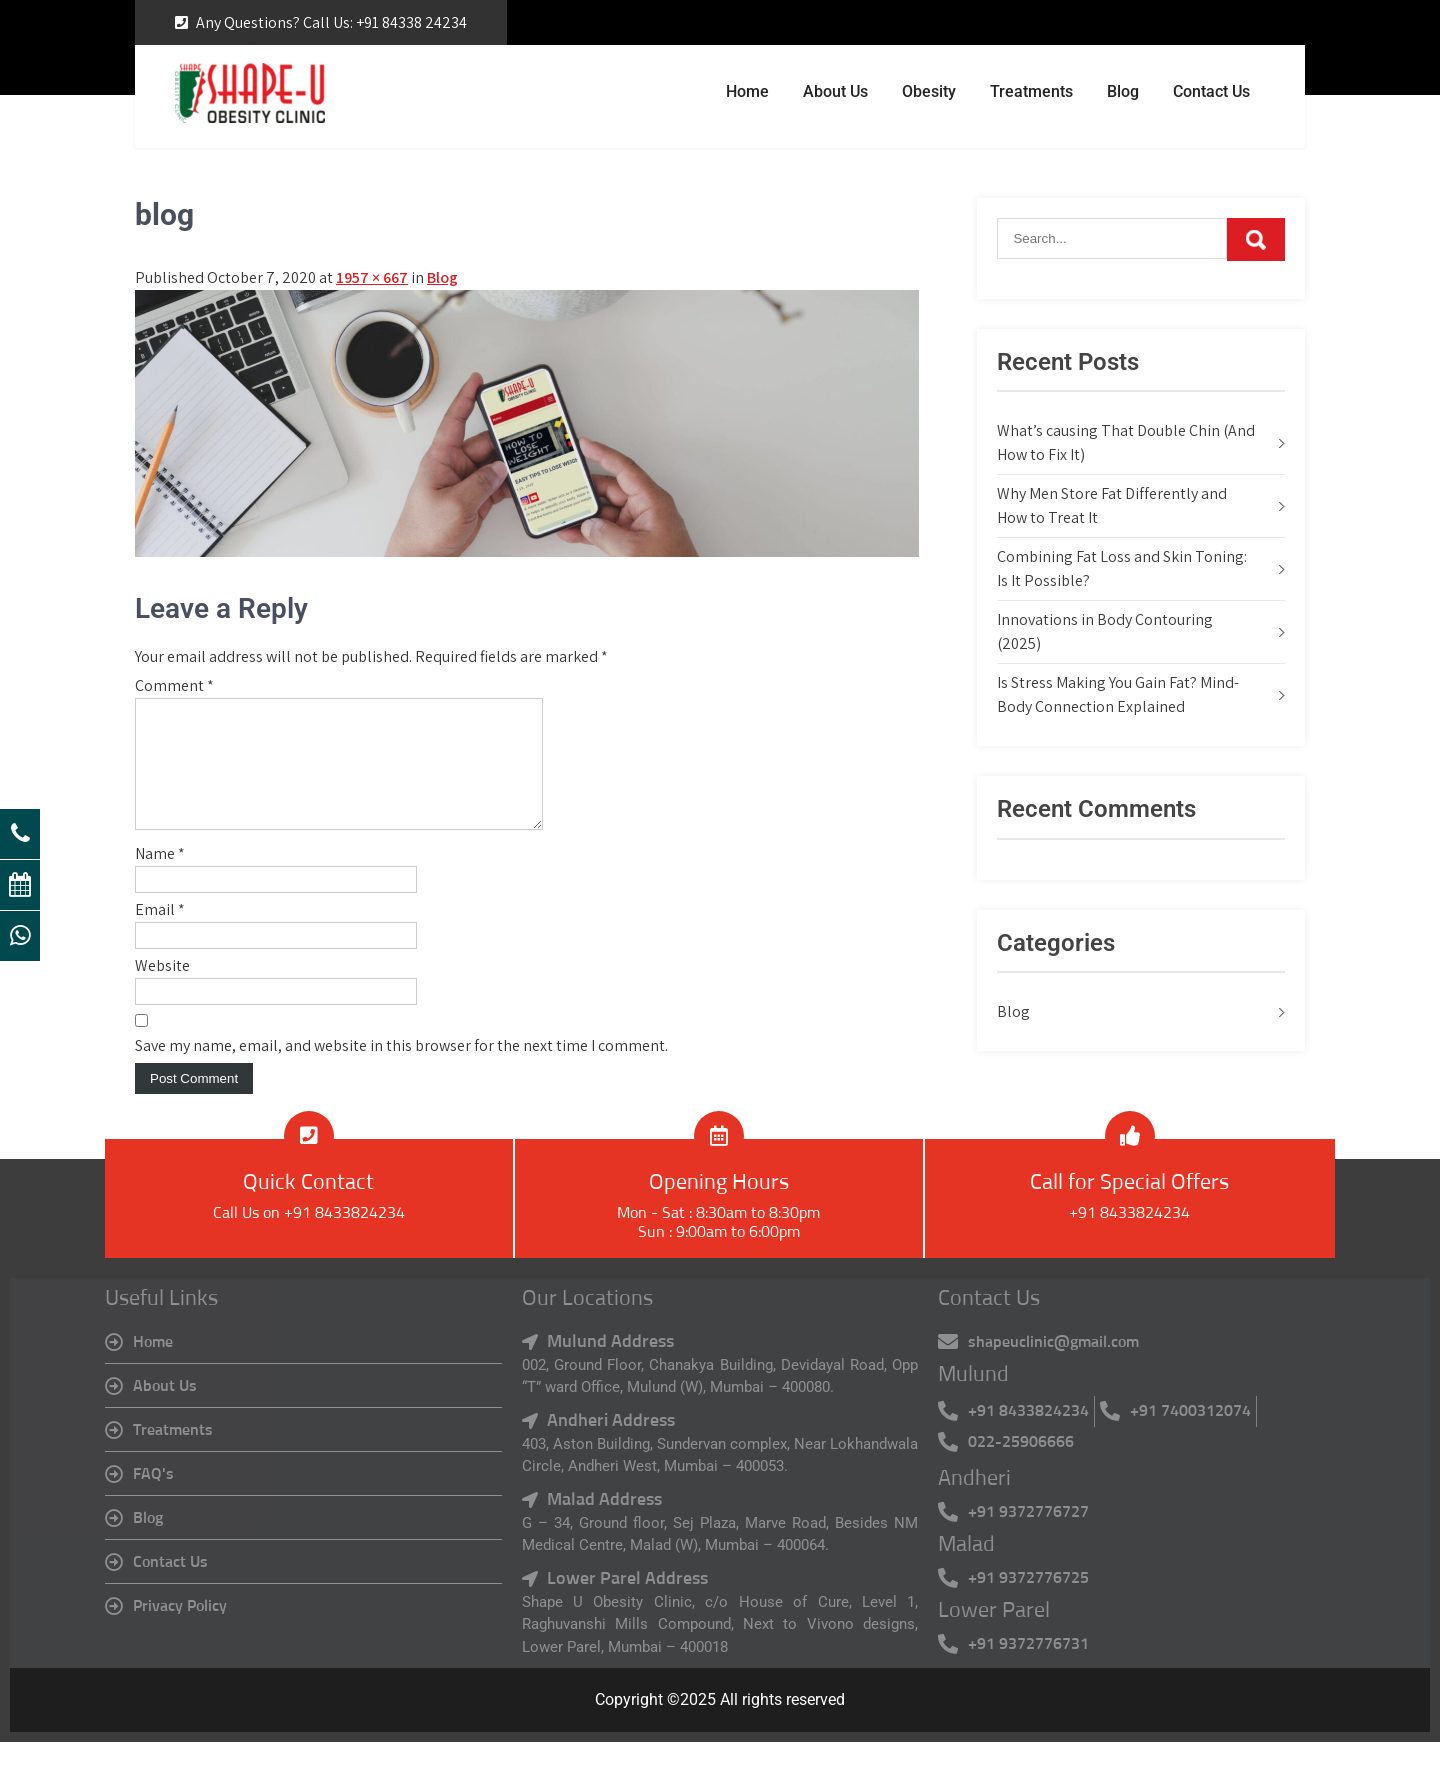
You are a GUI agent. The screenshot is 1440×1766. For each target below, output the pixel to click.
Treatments (1031, 91)
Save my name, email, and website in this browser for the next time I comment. (401, 1069)
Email (160, 933)
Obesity (929, 91)
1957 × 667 (372, 277)
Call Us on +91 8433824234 (309, 1237)
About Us (835, 91)
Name (160, 877)
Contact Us (1211, 91)
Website (162, 989)
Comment (174, 685)
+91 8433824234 (1129, 1237)
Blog (1123, 91)
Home (747, 91)
